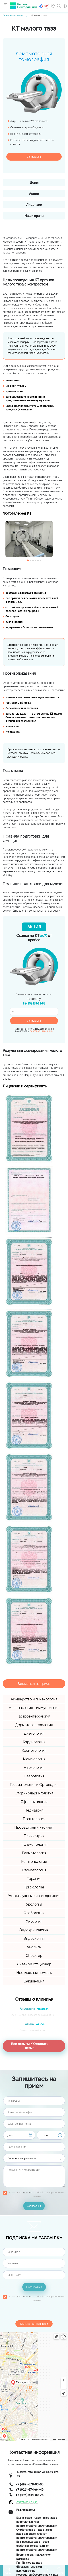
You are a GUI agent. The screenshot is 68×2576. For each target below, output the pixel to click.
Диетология (34, 1733)
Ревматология (34, 1853)
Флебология (34, 1913)
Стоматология (34, 1870)
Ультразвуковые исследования (34, 1896)
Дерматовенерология (34, 1725)
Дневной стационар (34, 1964)
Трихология (34, 1887)
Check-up (34, 1955)
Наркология (34, 1767)
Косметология (34, 1750)
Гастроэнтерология (34, 1716)
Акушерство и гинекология (34, 1699)
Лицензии (34, 205)
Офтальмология (34, 1802)
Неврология (34, 1776)
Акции (34, 193)
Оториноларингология (34, 1793)
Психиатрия (34, 1836)
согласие (27, 2192)
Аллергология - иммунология (34, 1708)
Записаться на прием (34, 1684)
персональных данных (41, 1031)
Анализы (34, 1947)
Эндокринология (34, 1930)
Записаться (34, 156)
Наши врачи (34, 216)
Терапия (34, 1878)
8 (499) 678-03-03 (34, 1003)
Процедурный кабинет (34, 1827)
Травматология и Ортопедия (34, 1784)
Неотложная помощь (34, 1972)
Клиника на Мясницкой (34, 2323)
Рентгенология (34, 1861)
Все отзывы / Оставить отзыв (29, 2046)
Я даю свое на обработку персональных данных (37, 2194)
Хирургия (34, 1921)
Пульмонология (34, 1844)
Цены (34, 182)
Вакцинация (34, 1981)
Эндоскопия (34, 1938)
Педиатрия (34, 1810)
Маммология (34, 1759)
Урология (34, 1904)
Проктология (34, 1819)
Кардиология (34, 1742)
